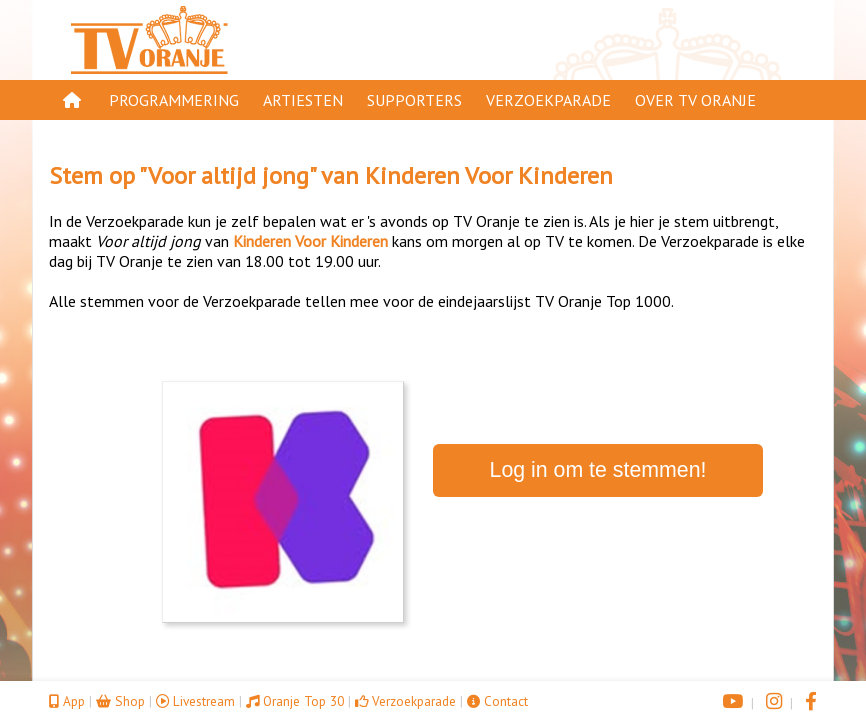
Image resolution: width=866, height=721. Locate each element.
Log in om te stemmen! (598, 470)
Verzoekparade (548, 100)
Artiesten (303, 100)
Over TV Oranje (695, 100)
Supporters (414, 100)
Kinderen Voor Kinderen (489, 175)
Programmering (174, 100)
